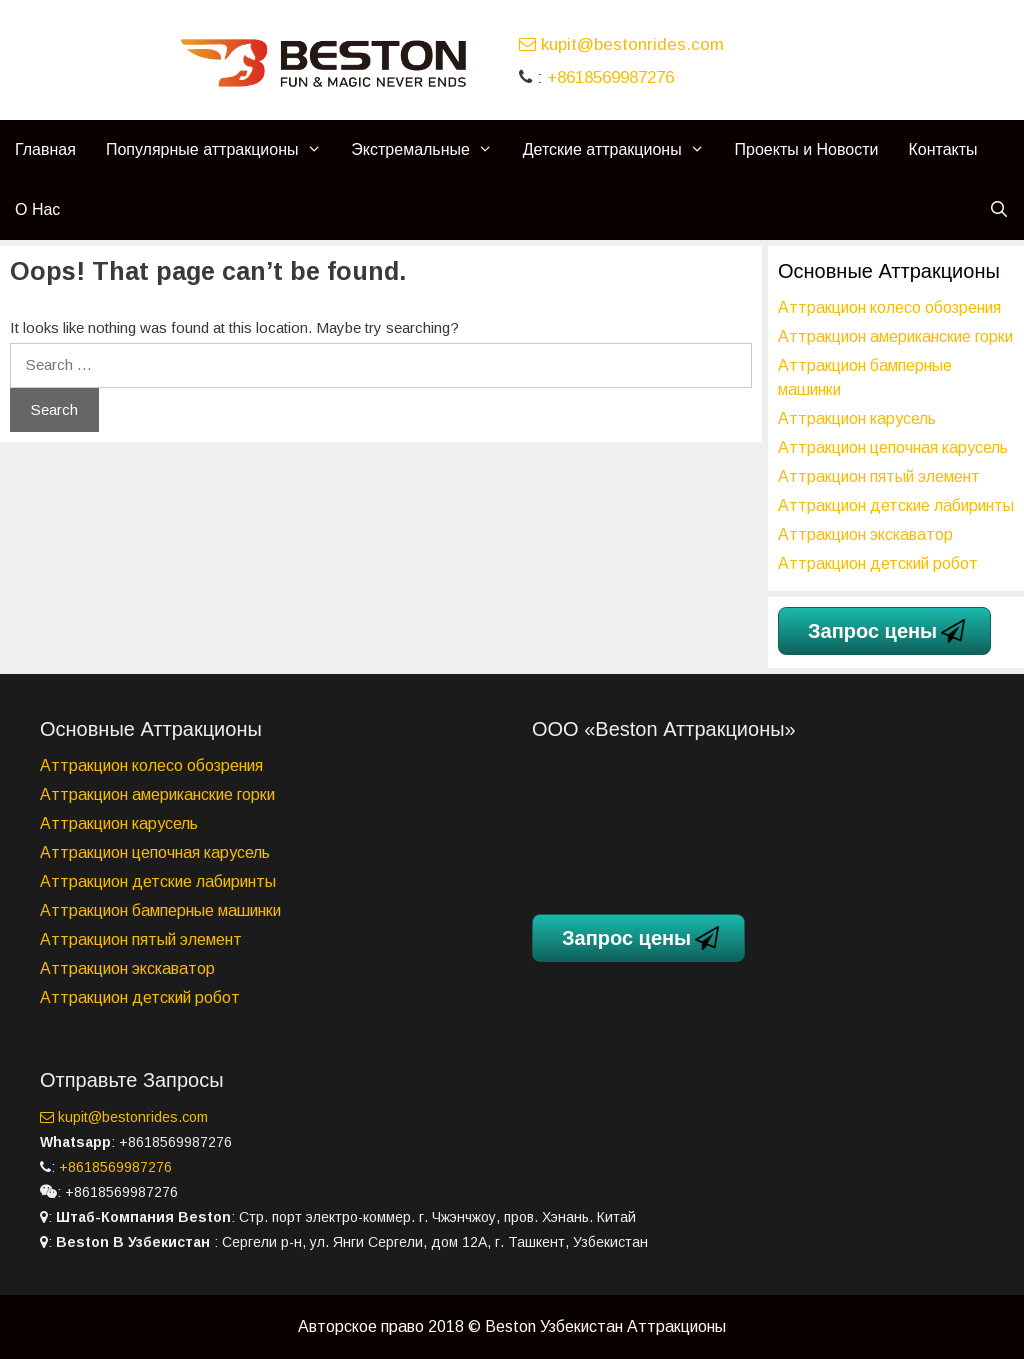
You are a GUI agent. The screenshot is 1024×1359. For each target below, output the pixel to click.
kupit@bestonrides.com (621, 44)
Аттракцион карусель (857, 418)
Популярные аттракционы (221, 150)
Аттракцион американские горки (895, 336)
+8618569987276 (610, 77)
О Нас (37, 209)
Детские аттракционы (621, 150)
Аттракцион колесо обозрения (889, 307)
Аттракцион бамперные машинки (160, 910)
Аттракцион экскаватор (865, 534)
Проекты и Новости (807, 149)
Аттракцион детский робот (878, 563)
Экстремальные (429, 150)
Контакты (942, 149)
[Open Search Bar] (998, 210)
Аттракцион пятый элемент (879, 476)
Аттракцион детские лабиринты (896, 505)
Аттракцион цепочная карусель (893, 447)
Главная (45, 149)
